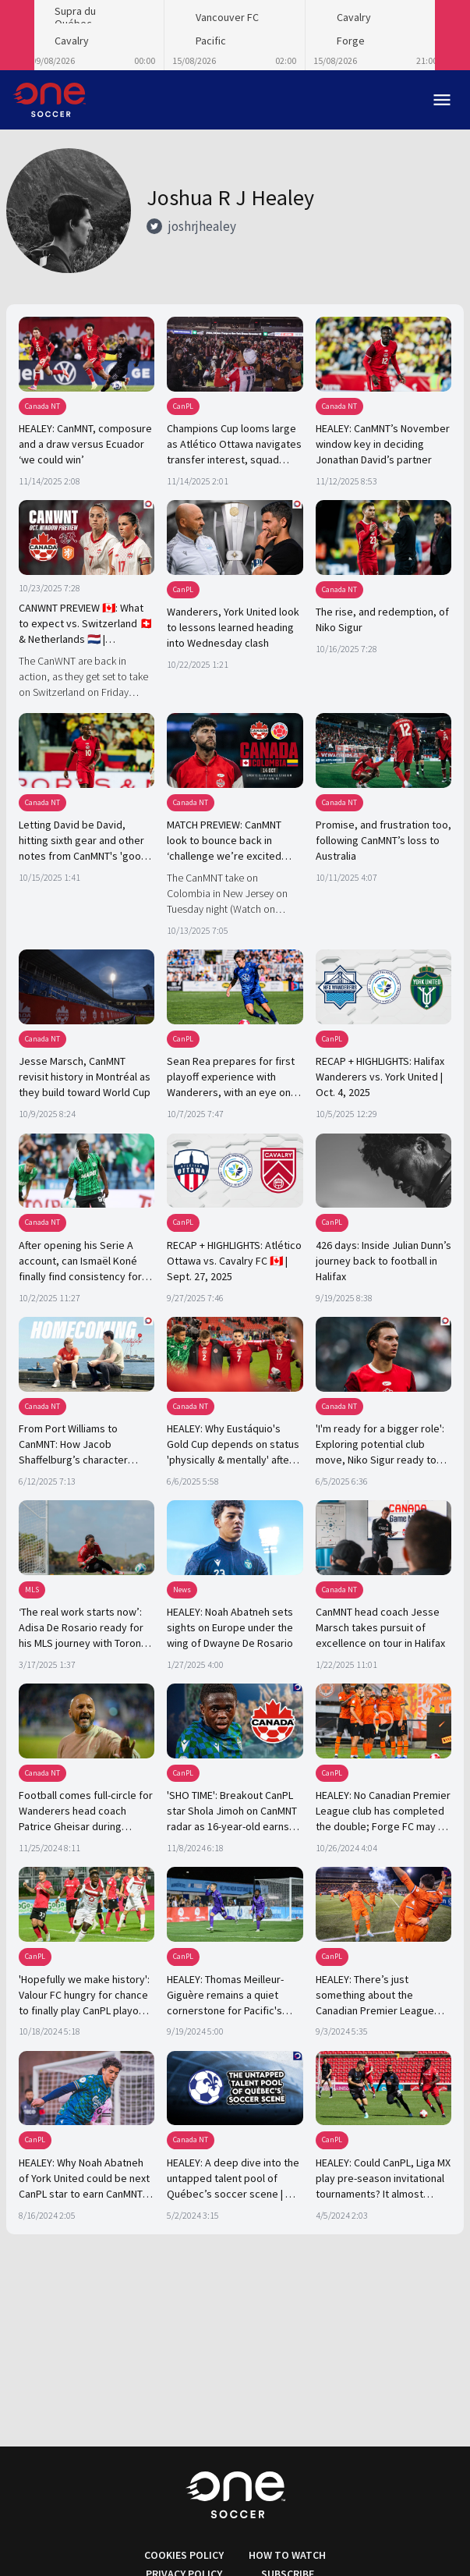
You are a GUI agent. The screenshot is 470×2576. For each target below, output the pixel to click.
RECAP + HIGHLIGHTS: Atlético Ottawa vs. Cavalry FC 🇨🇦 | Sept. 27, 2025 (234, 1260)
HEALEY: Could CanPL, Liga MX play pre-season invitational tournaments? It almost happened (383, 2179)
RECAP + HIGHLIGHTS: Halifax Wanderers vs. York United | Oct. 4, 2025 (380, 1076)
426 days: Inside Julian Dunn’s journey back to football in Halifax (383, 1260)
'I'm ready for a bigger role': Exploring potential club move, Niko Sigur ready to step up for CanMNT (380, 1444)
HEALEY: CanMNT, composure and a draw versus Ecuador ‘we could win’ (85, 444)
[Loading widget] (235, 35)
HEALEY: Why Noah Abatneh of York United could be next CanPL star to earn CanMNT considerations (84, 2179)
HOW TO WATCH (287, 2555)
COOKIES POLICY (184, 2555)
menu (442, 100)
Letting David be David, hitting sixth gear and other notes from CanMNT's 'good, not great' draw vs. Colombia (85, 841)
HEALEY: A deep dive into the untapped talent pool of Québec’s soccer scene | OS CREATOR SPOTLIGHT (233, 2179)
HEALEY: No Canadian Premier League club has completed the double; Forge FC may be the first (383, 1811)
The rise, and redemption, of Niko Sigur (382, 619)
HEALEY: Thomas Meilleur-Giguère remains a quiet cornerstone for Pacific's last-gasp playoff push (225, 1995)
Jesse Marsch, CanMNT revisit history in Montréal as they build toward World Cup (84, 1076)
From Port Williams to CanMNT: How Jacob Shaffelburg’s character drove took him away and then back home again (77, 1444)
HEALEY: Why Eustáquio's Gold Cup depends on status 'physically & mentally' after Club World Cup (233, 1444)
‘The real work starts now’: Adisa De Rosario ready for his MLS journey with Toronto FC (85, 1628)
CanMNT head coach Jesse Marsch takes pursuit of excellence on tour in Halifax (380, 1627)
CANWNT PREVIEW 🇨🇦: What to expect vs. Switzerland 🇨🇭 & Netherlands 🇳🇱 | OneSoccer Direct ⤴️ (86, 624)
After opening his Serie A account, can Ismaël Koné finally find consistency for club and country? (80, 1261)
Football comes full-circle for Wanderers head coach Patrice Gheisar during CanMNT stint (86, 1811)
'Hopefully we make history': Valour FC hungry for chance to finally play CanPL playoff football (84, 1995)
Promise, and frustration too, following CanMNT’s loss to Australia (383, 840)
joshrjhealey (202, 226)
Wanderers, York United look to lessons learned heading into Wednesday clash (233, 627)
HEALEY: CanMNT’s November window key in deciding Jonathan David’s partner (383, 444)
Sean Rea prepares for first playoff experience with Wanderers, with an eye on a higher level (233, 1077)
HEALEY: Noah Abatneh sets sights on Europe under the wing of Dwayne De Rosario (230, 1627)
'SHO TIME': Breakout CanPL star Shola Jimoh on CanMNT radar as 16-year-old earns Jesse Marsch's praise (232, 1811)
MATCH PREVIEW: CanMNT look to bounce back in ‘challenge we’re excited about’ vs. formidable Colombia (224, 841)
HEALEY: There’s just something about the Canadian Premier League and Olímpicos (375, 1995)
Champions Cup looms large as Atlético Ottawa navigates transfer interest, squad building (234, 444)
